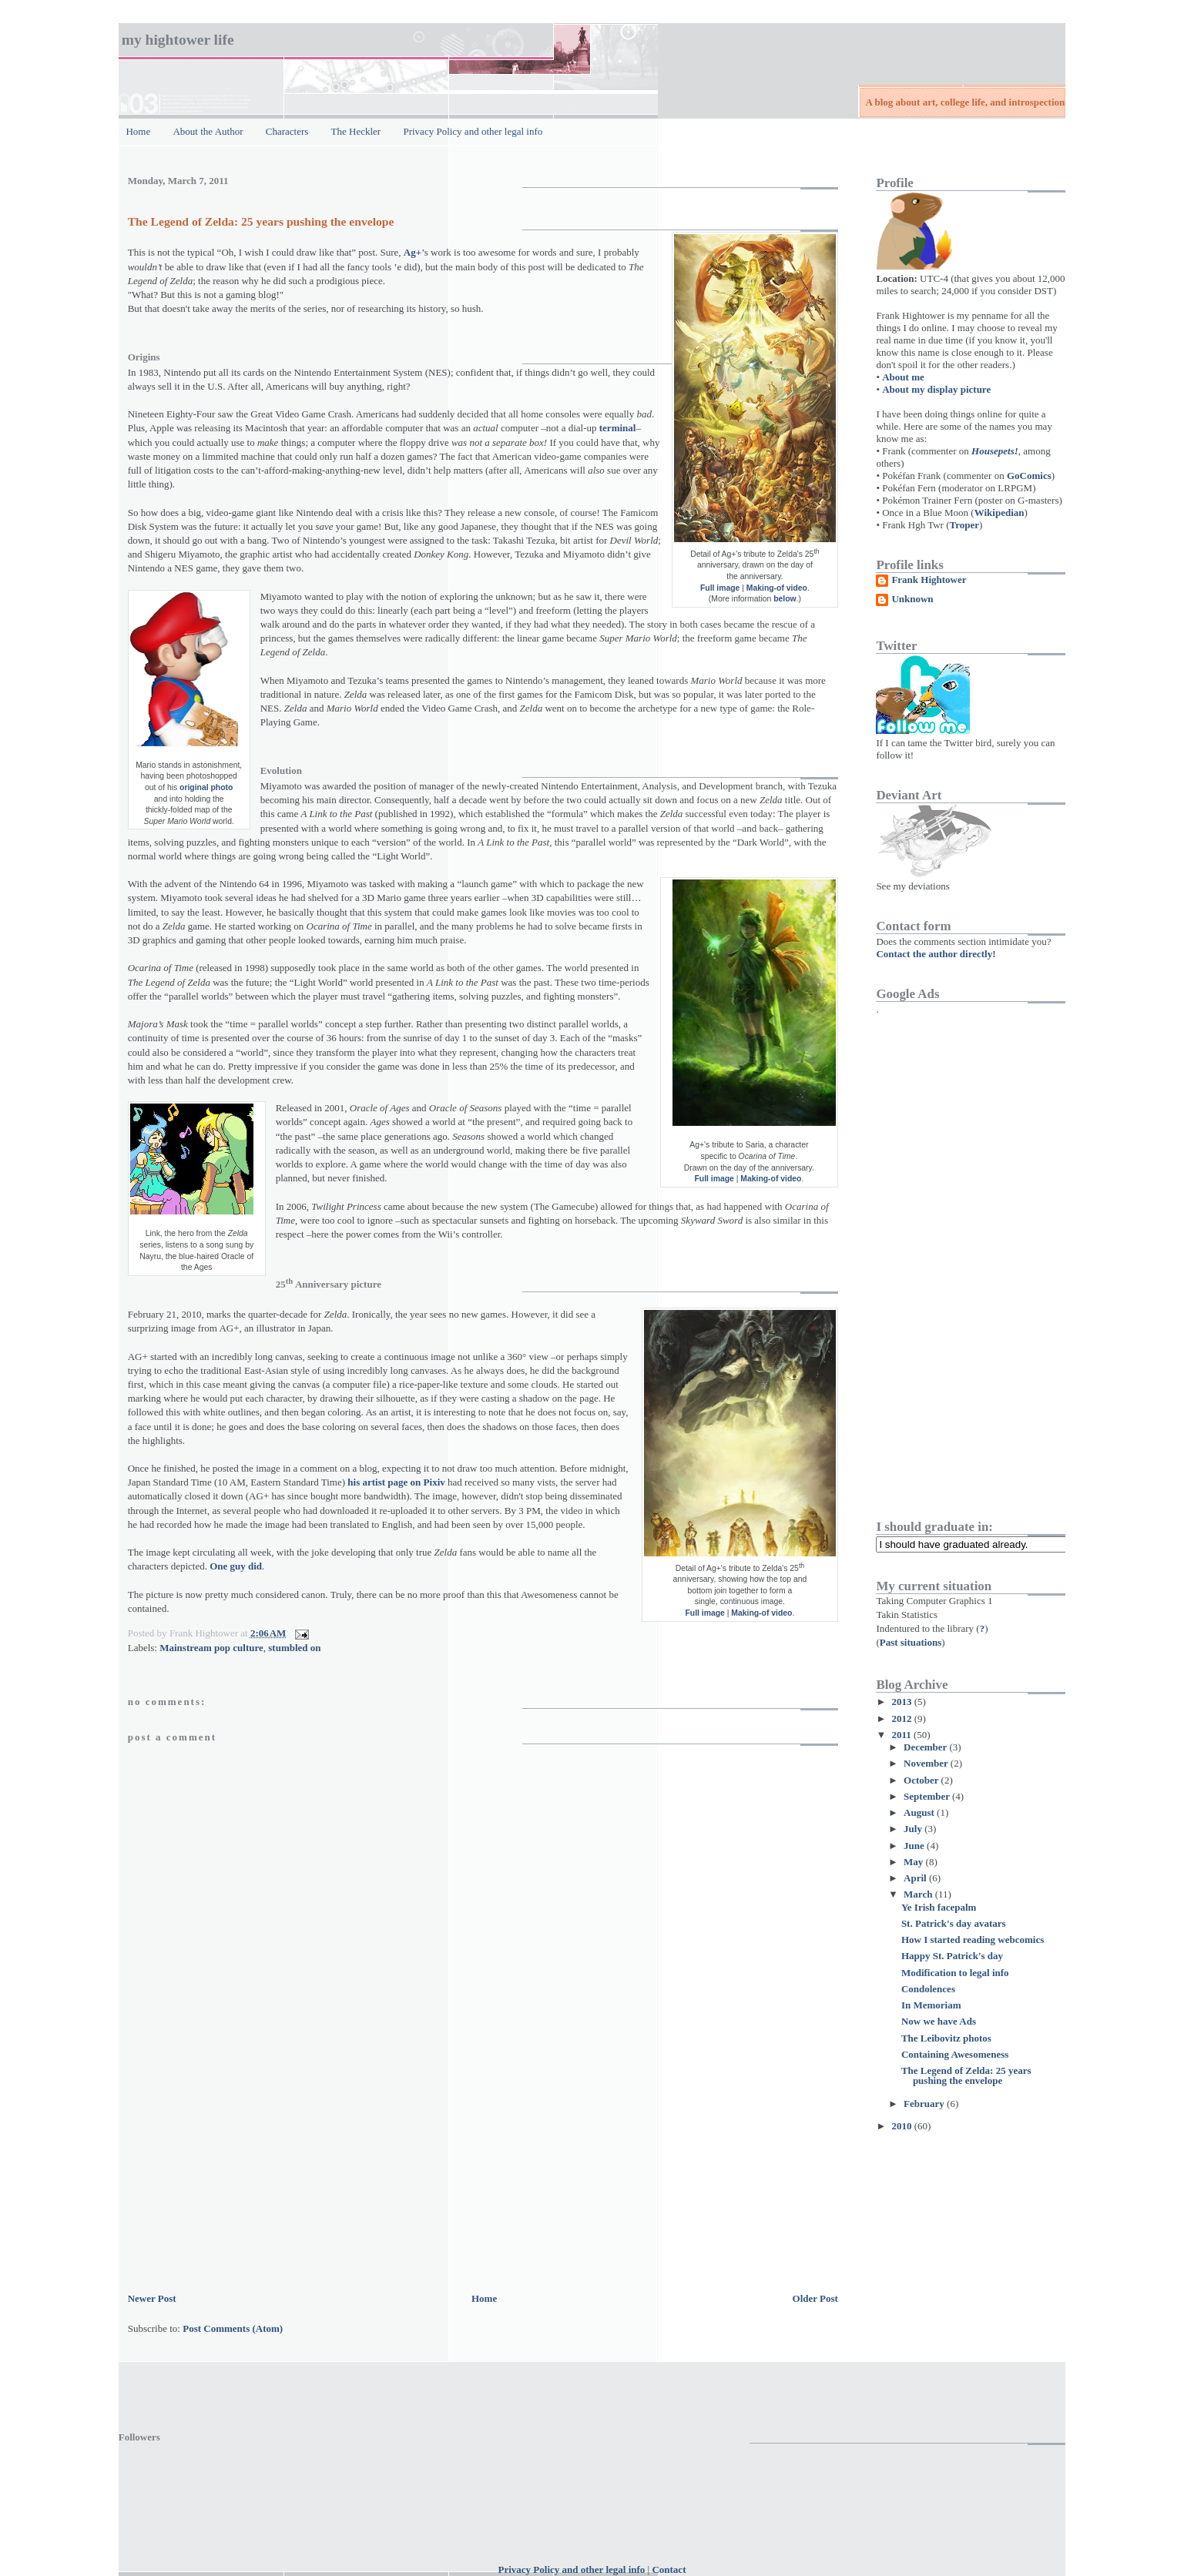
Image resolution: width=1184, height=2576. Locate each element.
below (784, 599)
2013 (902, 1701)
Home (138, 131)
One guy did (236, 1566)
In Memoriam (931, 2005)
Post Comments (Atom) (233, 2328)
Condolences (928, 1989)
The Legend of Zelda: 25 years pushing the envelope (261, 221)
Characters (287, 131)
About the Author (208, 131)
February (925, 2103)
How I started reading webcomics (972, 1939)
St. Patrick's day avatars (953, 1923)
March (919, 1894)
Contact (669, 2569)
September (928, 1796)
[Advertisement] (243, 2181)
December (926, 1747)
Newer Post (152, 2298)
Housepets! (994, 451)
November (927, 1763)
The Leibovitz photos (946, 2038)
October (922, 1780)
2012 (902, 1718)
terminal (617, 428)
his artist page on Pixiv (395, 1482)
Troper (965, 525)
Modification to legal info (955, 1972)
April (916, 1878)
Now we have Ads (938, 2021)
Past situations (911, 1642)
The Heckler (356, 131)
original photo (206, 787)
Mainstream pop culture (211, 1647)
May (915, 1862)
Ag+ (412, 252)
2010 (902, 2126)
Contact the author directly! (935, 954)
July (914, 1828)
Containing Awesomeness (955, 2054)
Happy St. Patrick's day (952, 1955)
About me (903, 377)
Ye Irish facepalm (939, 1907)
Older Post (815, 2298)
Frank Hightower (928, 579)
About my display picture (936, 389)
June (915, 1845)
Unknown (912, 599)
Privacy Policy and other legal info (472, 131)
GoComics (1029, 475)
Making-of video (776, 588)
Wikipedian (999, 512)
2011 (902, 1734)
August (920, 1812)
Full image (720, 588)
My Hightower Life (178, 40)
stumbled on (294, 1647)
